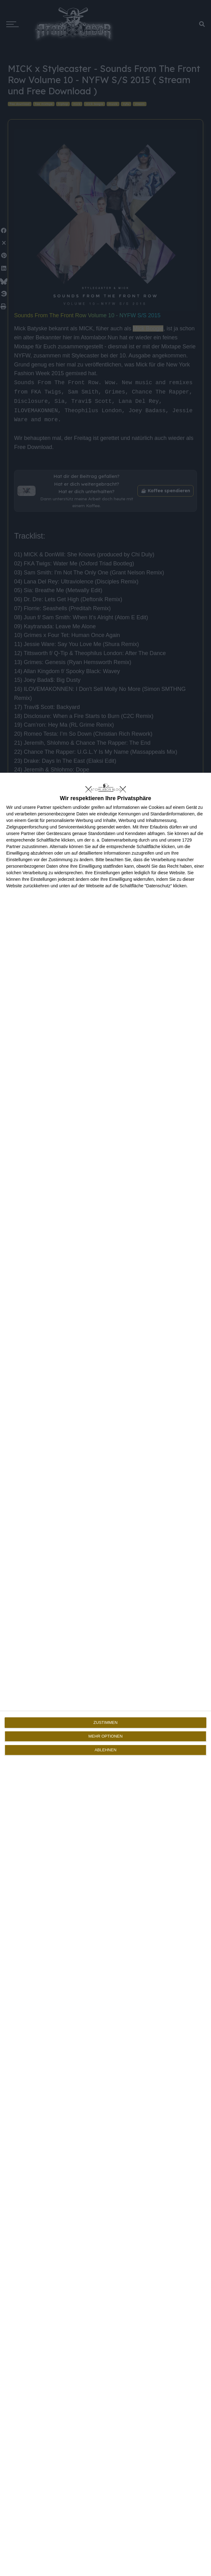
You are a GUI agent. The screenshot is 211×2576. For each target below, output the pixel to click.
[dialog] (105, 1674)
